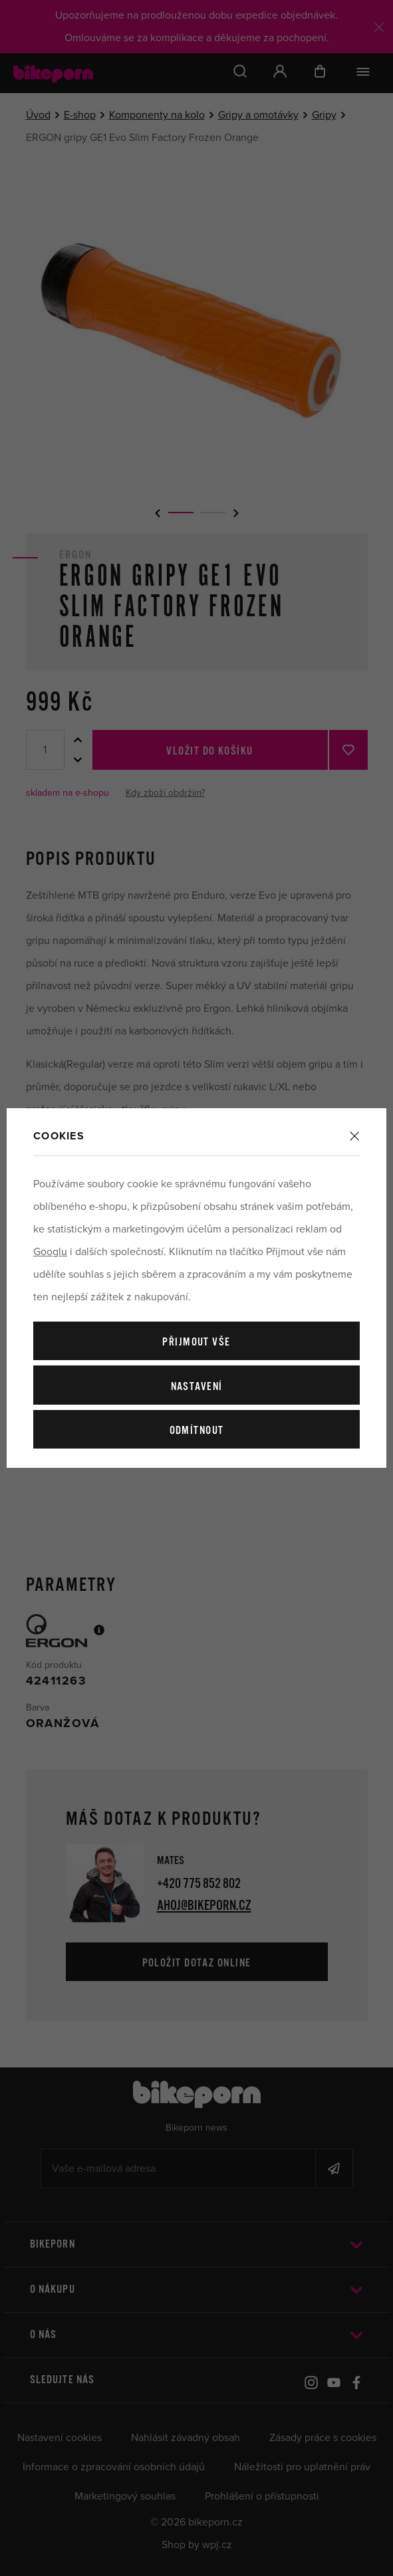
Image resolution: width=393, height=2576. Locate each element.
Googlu (50, 1251)
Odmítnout (197, 1431)
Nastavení (197, 1387)
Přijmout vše (196, 1342)
